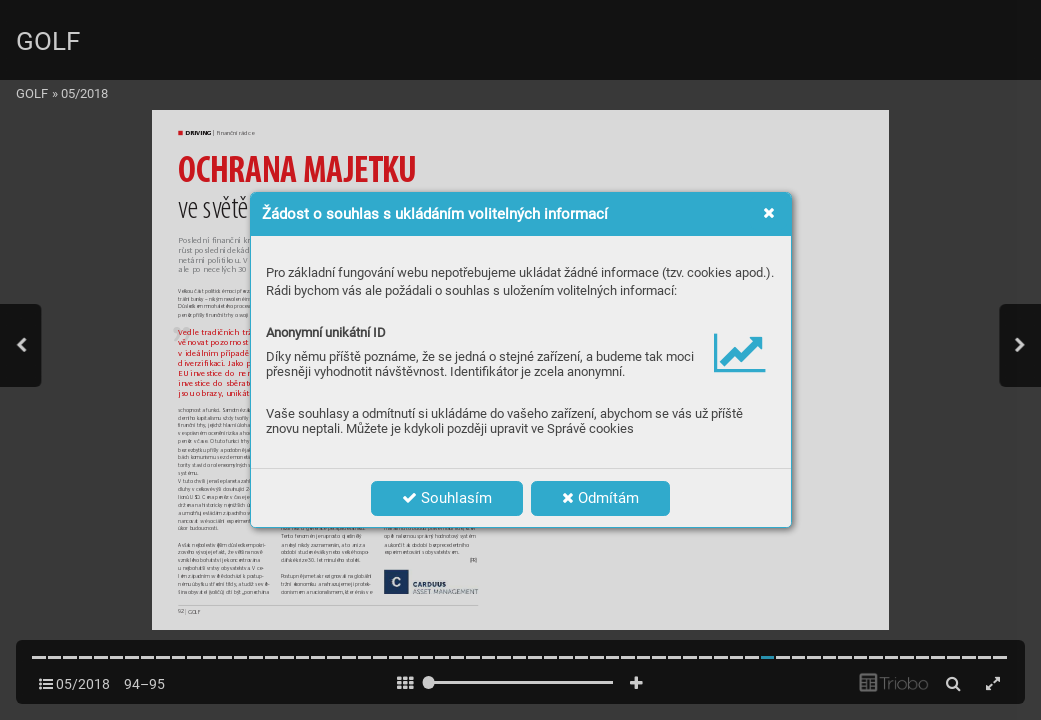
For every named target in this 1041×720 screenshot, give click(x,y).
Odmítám (600, 498)
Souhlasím (447, 498)
